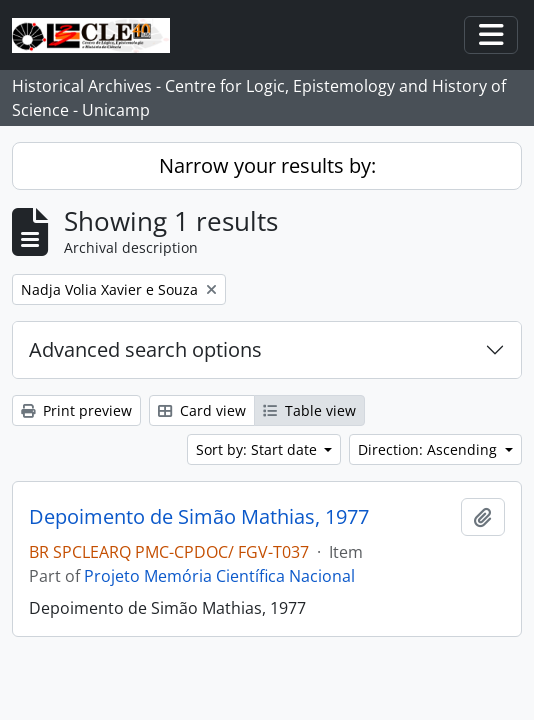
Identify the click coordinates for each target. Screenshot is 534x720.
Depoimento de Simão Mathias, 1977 (199, 517)
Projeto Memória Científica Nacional (219, 576)
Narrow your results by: (267, 165)
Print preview (76, 410)
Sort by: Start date (258, 449)
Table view (309, 410)
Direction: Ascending (429, 449)
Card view (202, 410)
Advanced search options (145, 349)
